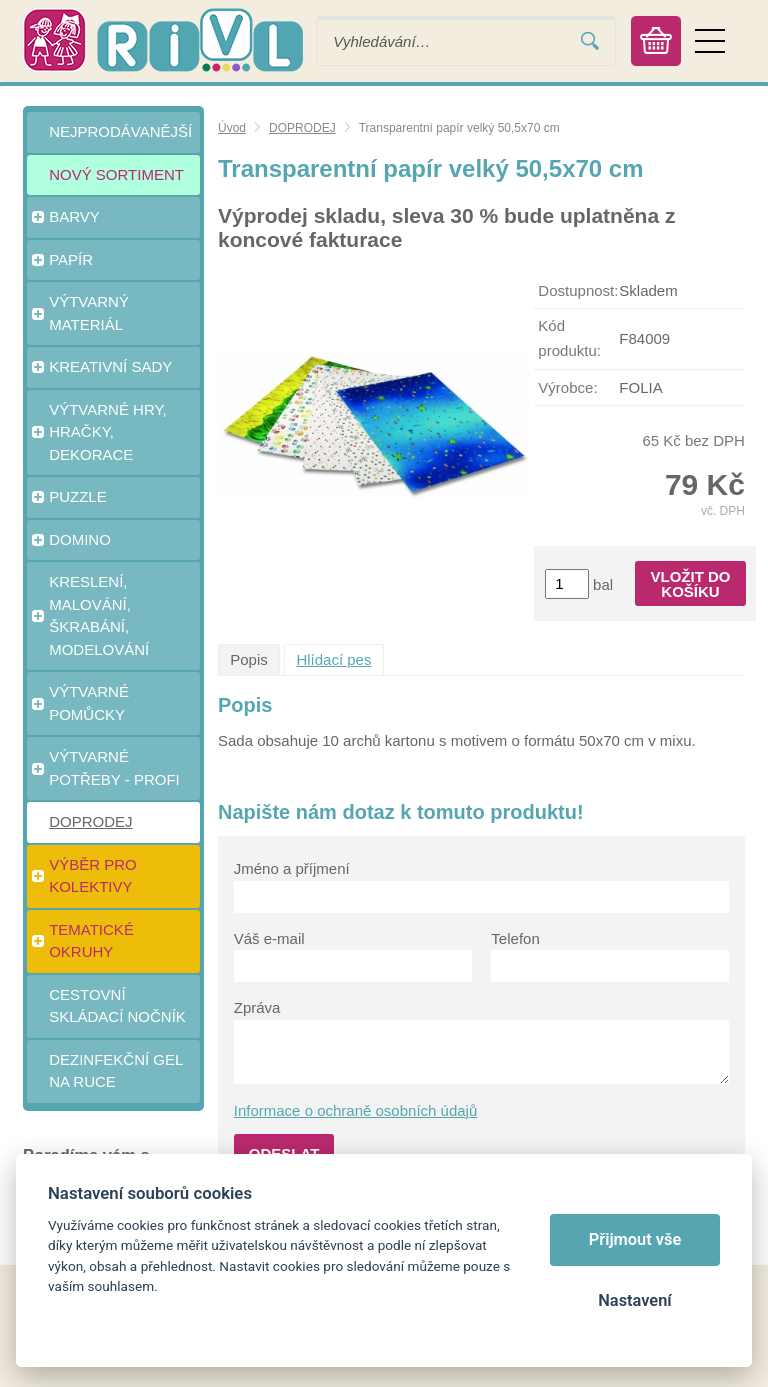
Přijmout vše (635, 1239)
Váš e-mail (269, 938)
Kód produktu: (569, 338)
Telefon (515, 938)
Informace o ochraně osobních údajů (356, 1110)
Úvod (232, 128)
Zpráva (257, 1007)
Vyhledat (590, 41)
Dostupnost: (578, 290)
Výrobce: (567, 387)
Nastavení (634, 1300)
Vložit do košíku (691, 584)
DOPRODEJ (302, 128)
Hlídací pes (333, 659)
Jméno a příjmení (292, 868)
